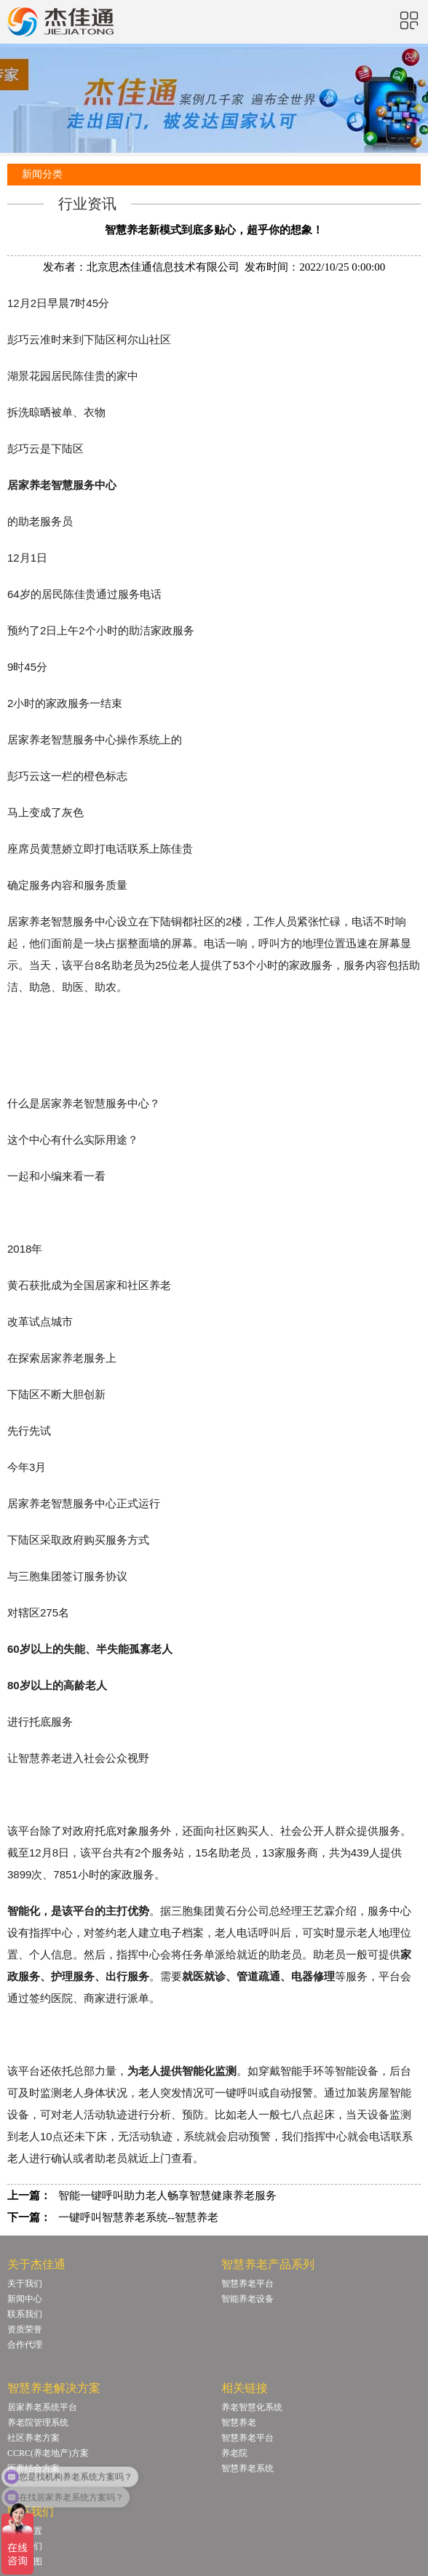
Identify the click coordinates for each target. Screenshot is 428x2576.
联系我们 (24, 2314)
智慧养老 (238, 2422)
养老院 (234, 2453)
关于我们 (24, 2283)
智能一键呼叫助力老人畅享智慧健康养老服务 (167, 2195)
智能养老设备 (247, 2299)
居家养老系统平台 (42, 2407)
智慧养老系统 (247, 2468)
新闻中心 (24, 2299)
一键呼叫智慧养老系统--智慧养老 (138, 2217)
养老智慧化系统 (251, 2407)
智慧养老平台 (247, 2283)
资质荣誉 (24, 2329)
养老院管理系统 (37, 2422)
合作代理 (24, 2345)
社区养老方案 (33, 2438)
